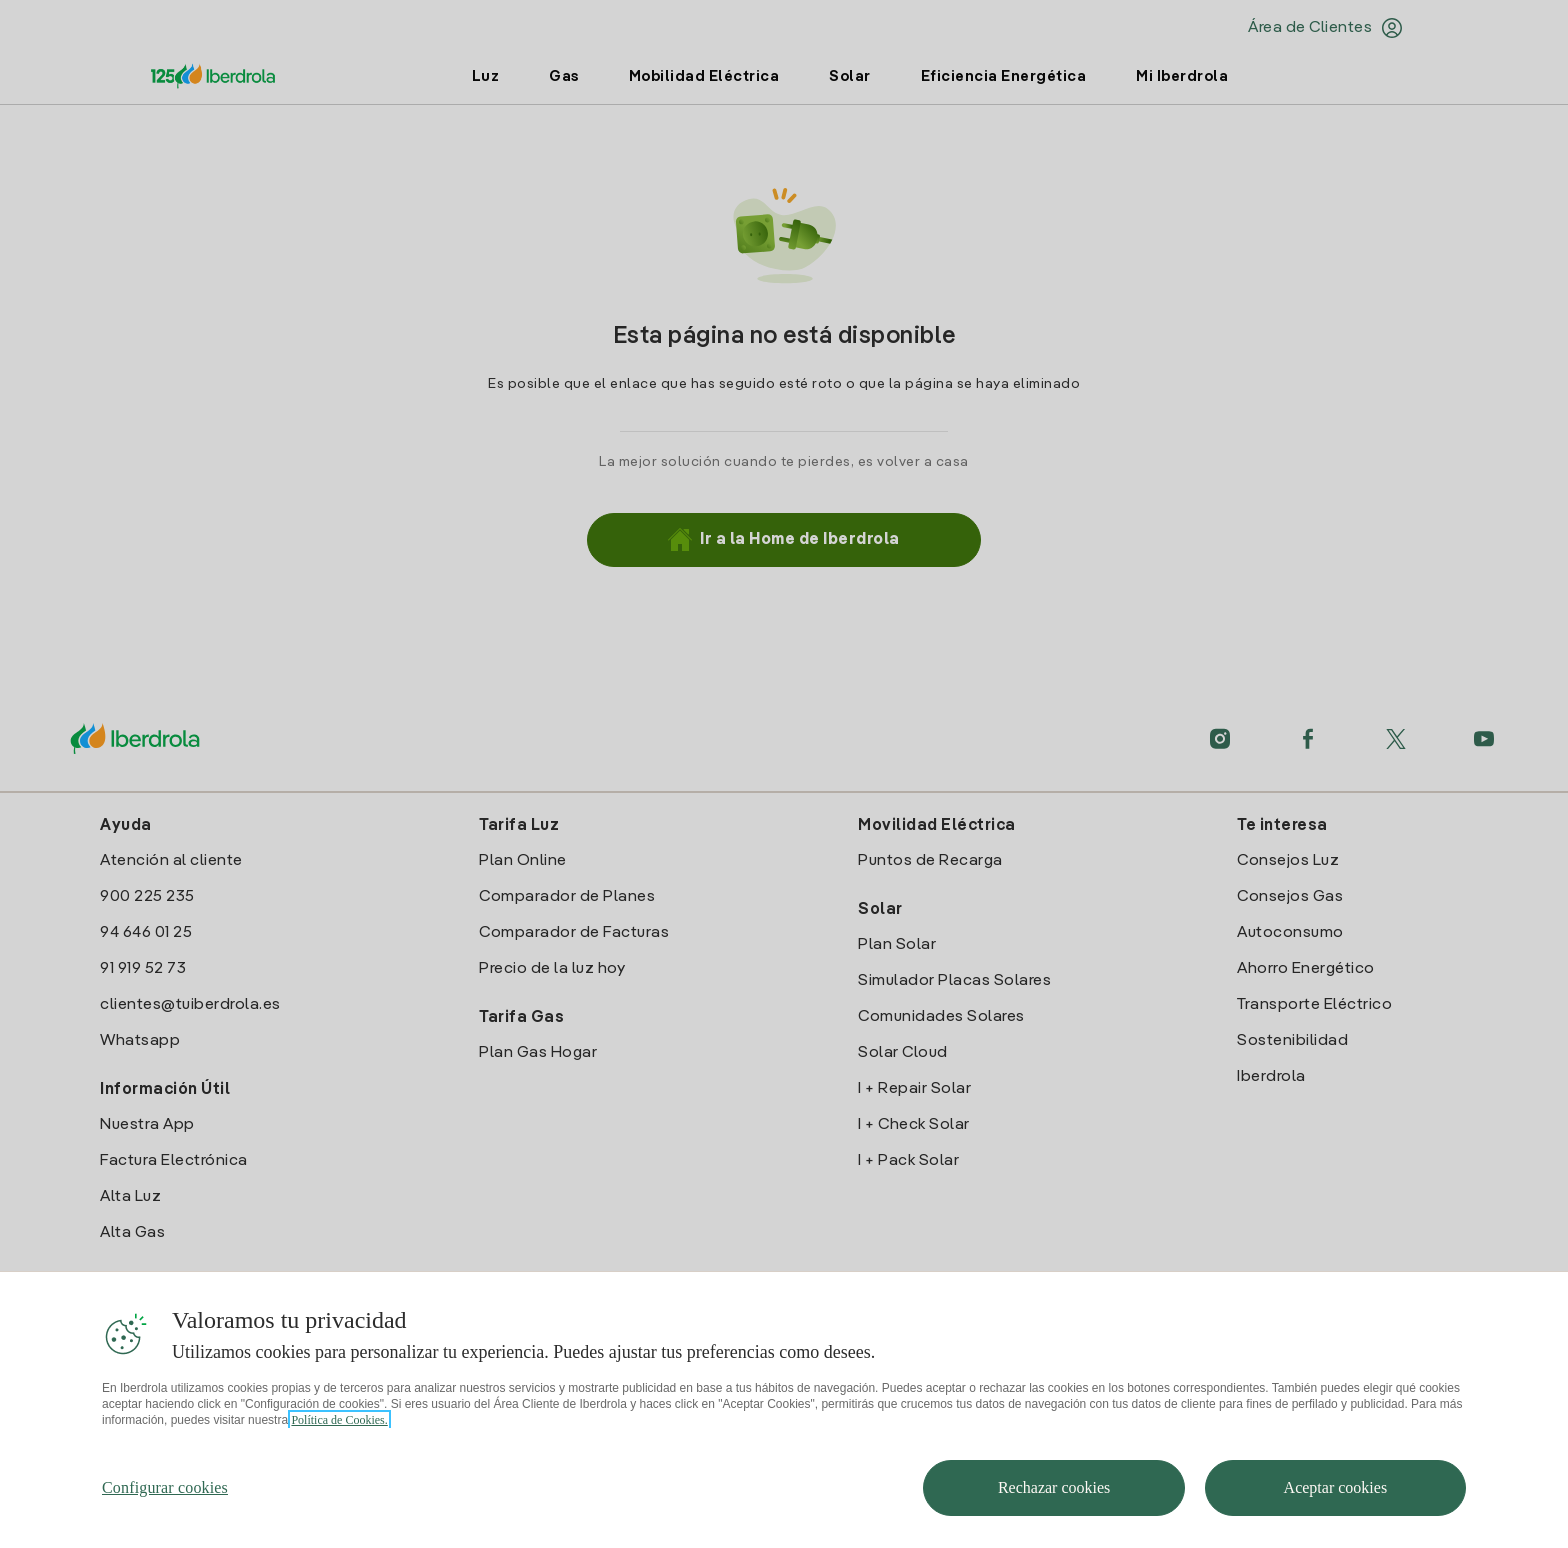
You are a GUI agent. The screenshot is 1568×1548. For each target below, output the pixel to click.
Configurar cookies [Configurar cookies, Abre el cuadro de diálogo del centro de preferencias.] (165, 1511)
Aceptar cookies (1336, 1511)
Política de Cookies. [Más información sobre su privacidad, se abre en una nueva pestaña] (339, 1444)
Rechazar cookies (1054, 1511)
